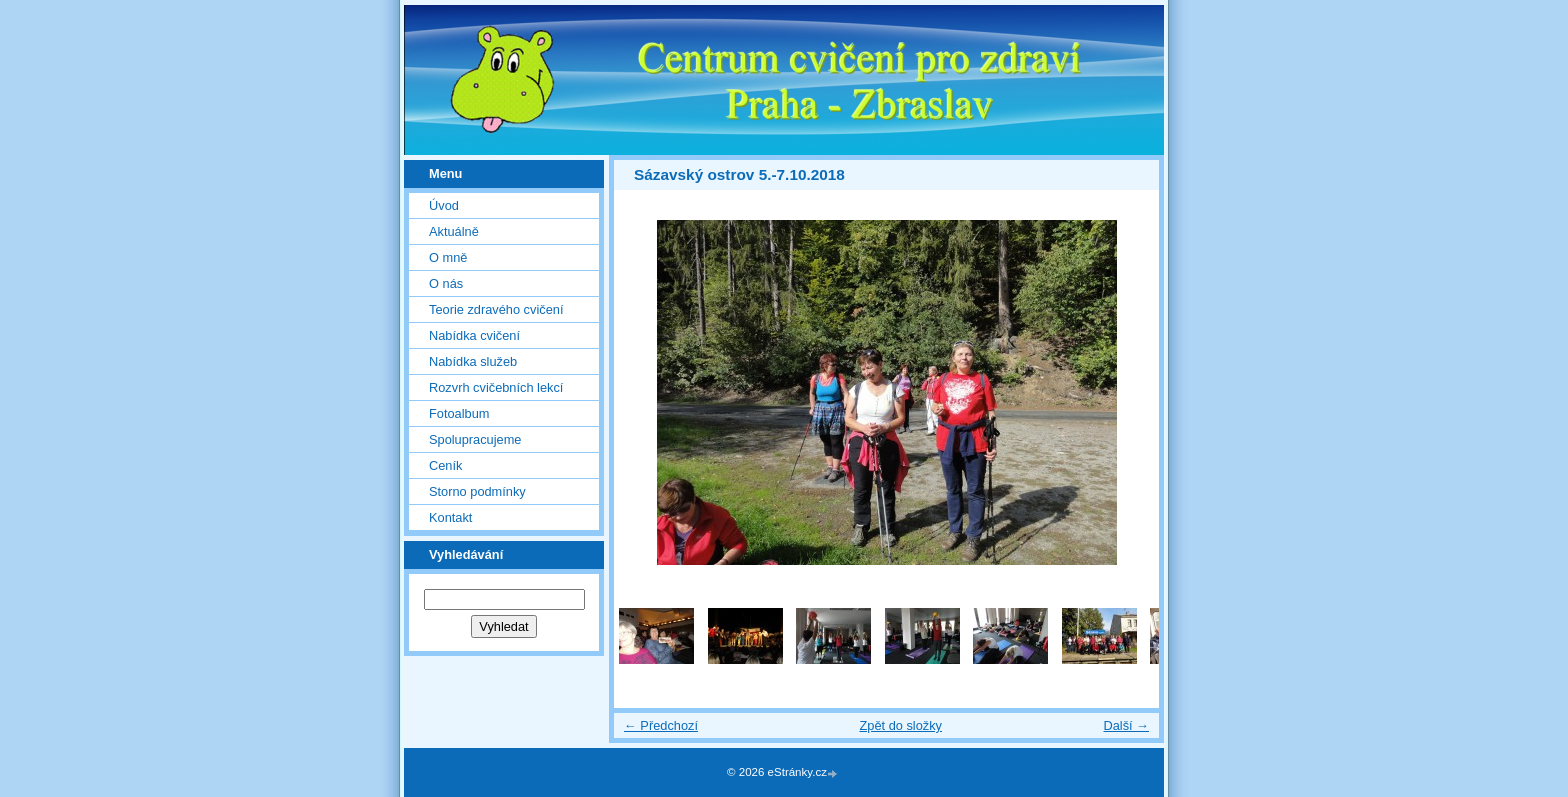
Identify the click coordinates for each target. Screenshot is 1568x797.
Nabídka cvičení (474, 335)
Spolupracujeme (475, 439)
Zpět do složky (900, 725)
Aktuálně (454, 231)
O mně (448, 257)
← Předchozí (661, 725)
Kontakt (450, 517)
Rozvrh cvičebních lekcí (496, 387)
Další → (1126, 725)
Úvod (444, 205)
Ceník (445, 465)
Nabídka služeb (473, 361)
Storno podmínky (477, 491)
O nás (446, 283)
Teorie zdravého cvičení (496, 309)
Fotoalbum (459, 413)
